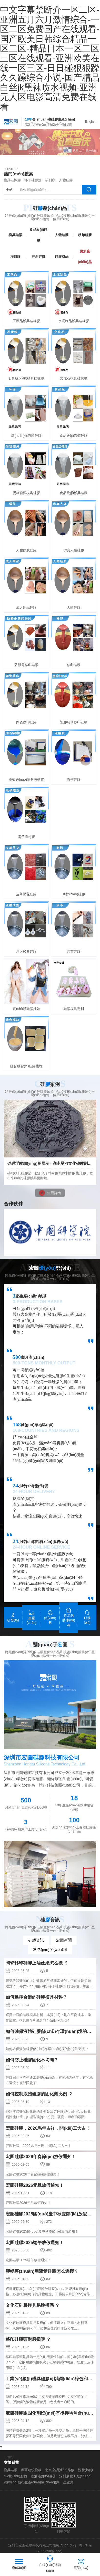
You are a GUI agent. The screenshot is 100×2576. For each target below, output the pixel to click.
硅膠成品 (62, 256)
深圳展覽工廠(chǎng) (75, 2476)
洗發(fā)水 (85, 2470)
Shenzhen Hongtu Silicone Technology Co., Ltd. (45, 1764)
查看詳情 (50, 1193)
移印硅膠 (85, 235)
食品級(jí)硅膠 (38, 235)
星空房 (68, 2482)
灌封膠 (15, 256)
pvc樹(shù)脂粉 (15, 2476)
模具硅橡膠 (12, 180)
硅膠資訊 (36, 1940)
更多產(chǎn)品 (84, 256)
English (90, 121)
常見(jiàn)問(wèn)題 (50, 1949)
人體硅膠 (66, 180)
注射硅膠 (38, 256)
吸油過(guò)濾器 (43, 2476)
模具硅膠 (15, 235)
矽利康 (50, 180)
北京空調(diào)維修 (59, 2470)
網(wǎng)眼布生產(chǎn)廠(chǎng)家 (32, 2482)
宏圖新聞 (64, 1940)
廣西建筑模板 (31, 2470)
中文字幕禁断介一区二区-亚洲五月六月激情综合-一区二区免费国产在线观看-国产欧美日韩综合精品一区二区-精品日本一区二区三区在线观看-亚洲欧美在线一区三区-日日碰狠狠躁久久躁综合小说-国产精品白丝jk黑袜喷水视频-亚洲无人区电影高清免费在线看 (50, 58)
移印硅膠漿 (32, 180)
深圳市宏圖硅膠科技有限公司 (42, 1757)
